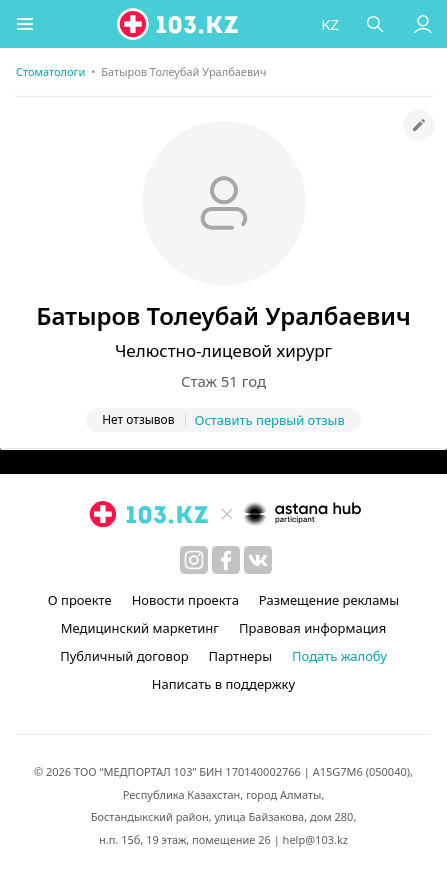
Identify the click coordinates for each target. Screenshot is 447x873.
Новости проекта (185, 600)
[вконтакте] (258, 560)
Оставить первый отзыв (270, 420)
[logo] (179, 24)
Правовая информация (312, 628)
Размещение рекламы (329, 600)
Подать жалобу (339, 656)
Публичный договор (124, 656)
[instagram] (194, 560)
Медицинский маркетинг (140, 628)
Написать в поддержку (223, 684)
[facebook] (226, 560)
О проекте (80, 600)
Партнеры (241, 656)
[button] (25, 24)
